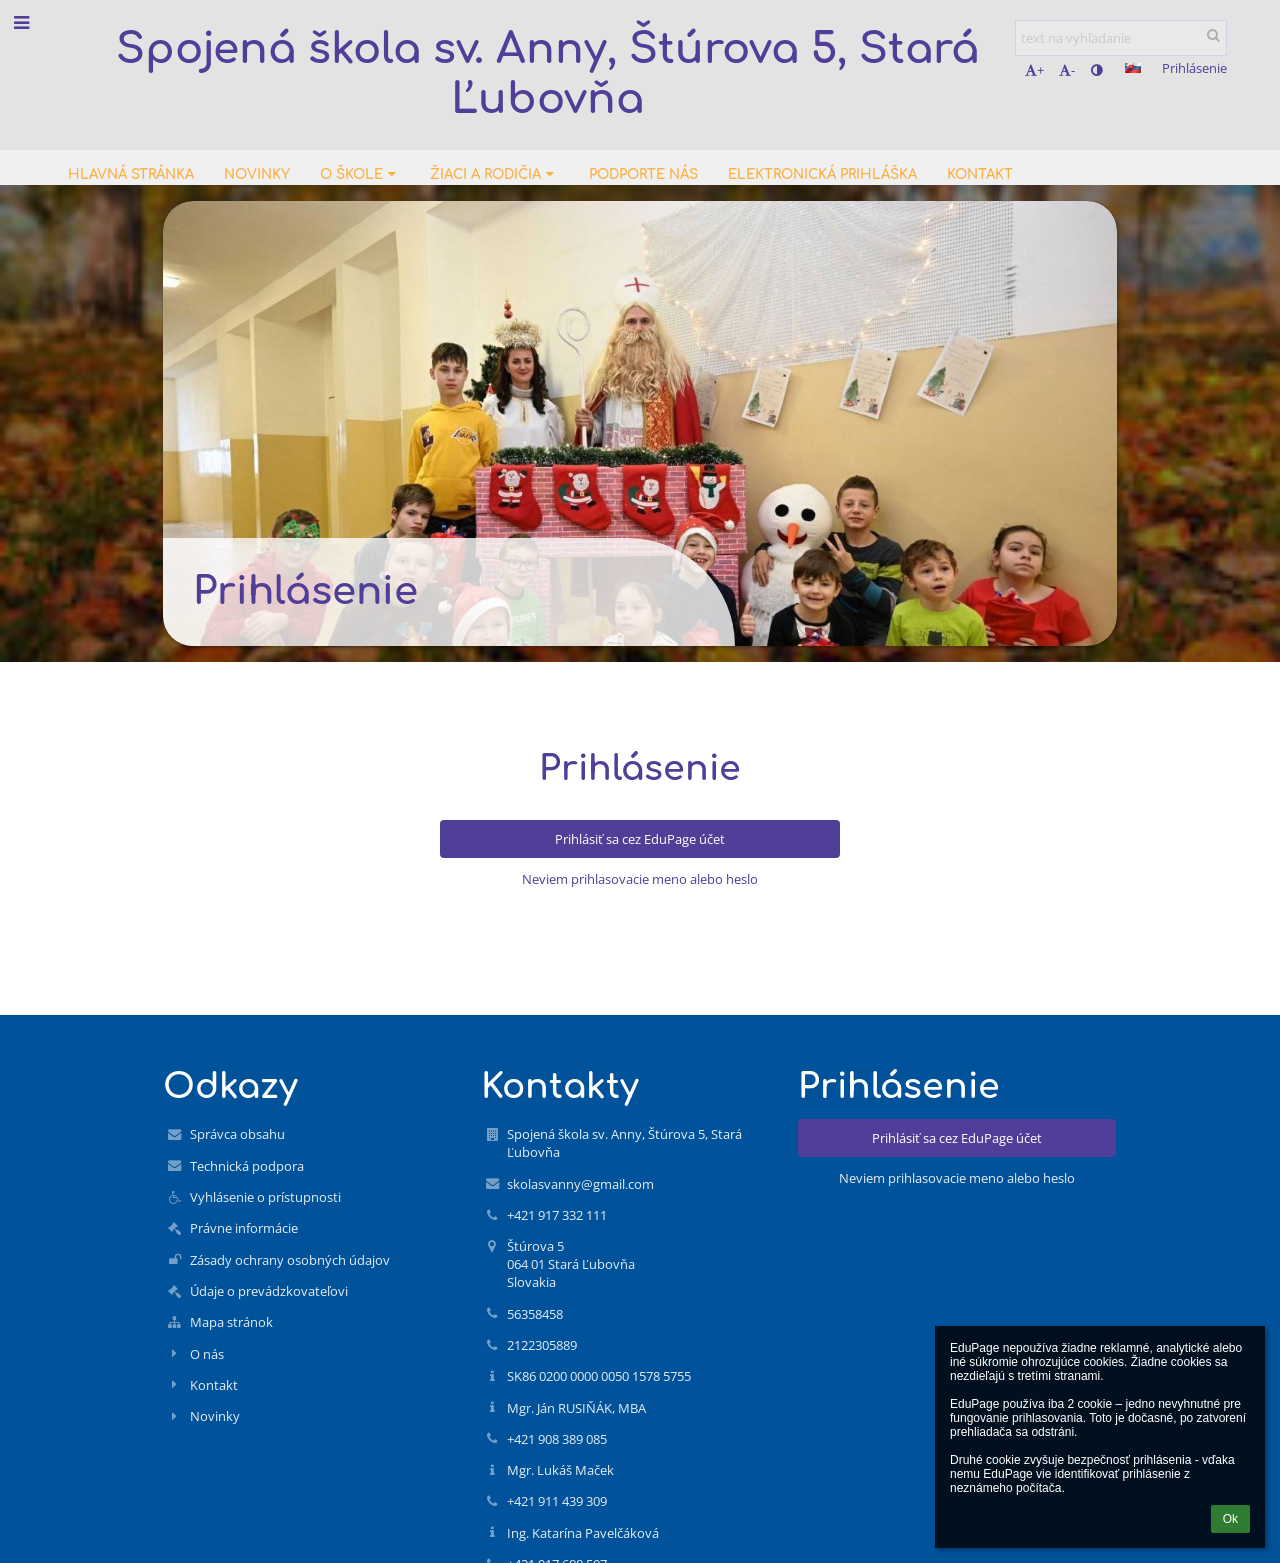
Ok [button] (1230, 1519)
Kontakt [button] (980, 174)
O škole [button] (360, 174)
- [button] (1067, 70)
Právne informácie (244, 1228)
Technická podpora (247, 1166)
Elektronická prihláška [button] (822, 174)
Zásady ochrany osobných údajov (290, 1260)
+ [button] (1034, 70)
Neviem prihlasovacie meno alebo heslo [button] (640, 879)
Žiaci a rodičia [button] (494, 174)
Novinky (215, 1416)
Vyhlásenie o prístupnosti (265, 1197)
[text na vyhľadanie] (1121, 38)
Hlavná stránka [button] (131, 174)
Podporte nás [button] (643, 174)
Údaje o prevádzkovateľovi (269, 1291)
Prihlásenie (1194, 68)
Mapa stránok (231, 1322)
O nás (207, 1354)
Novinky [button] (257, 174)
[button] (1133, 68)
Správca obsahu (237, 1134)
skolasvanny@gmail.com (580, 1184)
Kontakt (214, 1385)
